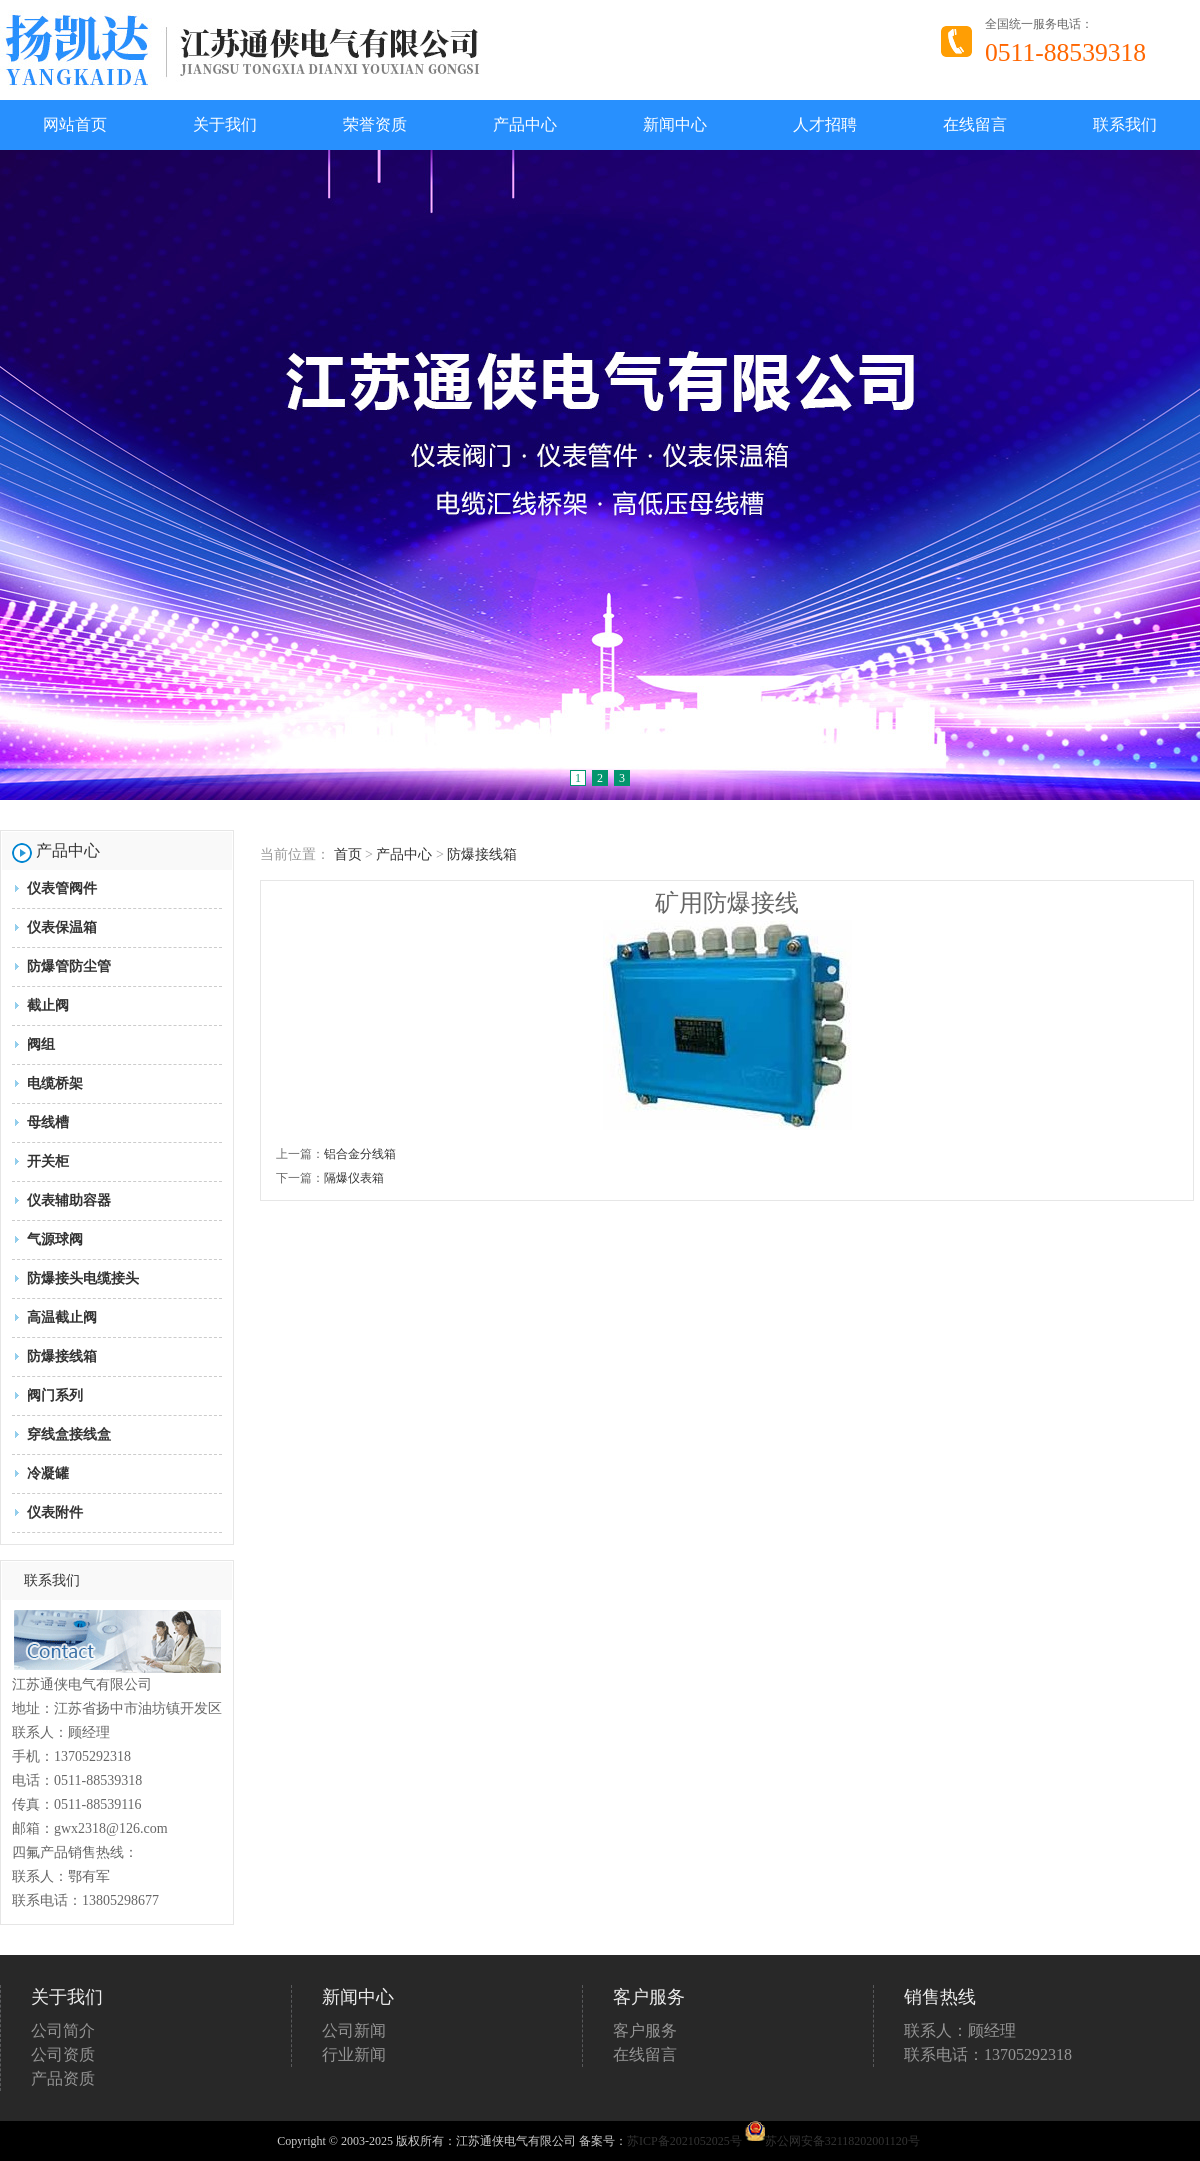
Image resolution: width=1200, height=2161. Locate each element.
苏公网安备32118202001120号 (832, 2141)
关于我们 (225, 124)
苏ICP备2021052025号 (684, 2141)
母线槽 (48, 1122)
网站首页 (75, 124)
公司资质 (63, 2054)
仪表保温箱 (62, 927)
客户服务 (645, 2030)
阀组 (41, 1044)
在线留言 (975, 124)
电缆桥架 (55, 1083)
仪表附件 (55, 1512)
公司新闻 (354, 2030)
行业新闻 (354, 2054)
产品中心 (525, 124)
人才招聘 (825, 124)
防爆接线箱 (62, 1356)
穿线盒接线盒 (69, 1434)
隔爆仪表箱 (354, 1178)
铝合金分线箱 (360, 1154)
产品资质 (63, 2078)
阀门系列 (55, 1395)
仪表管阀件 (62, 888)
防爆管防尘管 (69, 966)
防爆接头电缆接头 (83, 1278)
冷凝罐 (48, 1473)
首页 (348, 854)
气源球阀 (55, 1239)
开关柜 (48, 1161)
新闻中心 (675, 124)
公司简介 (63, 2030)
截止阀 (48, 1005)
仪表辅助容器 (69, 1200)
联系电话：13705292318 (988, 2054)
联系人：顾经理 (960, 2030)
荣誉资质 (375, 124)
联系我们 (1125, 124)
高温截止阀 (62, 1317)
